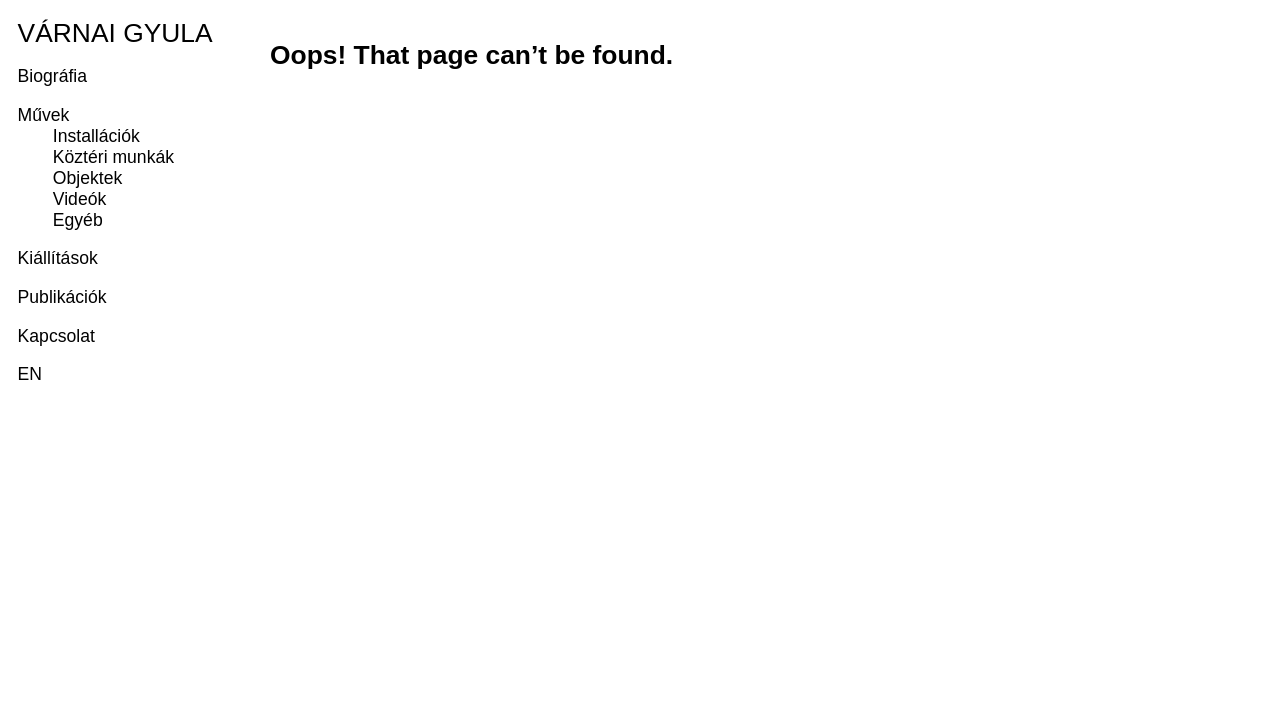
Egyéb (78, 220)
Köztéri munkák (113, 157)
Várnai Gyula (115, 33)
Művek (44, 115)
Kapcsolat (56, 336)
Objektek (87, 178)
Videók (79, 199)
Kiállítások (58, 258)
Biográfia (52, 76)
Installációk (96, 136)
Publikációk (62, 297)
